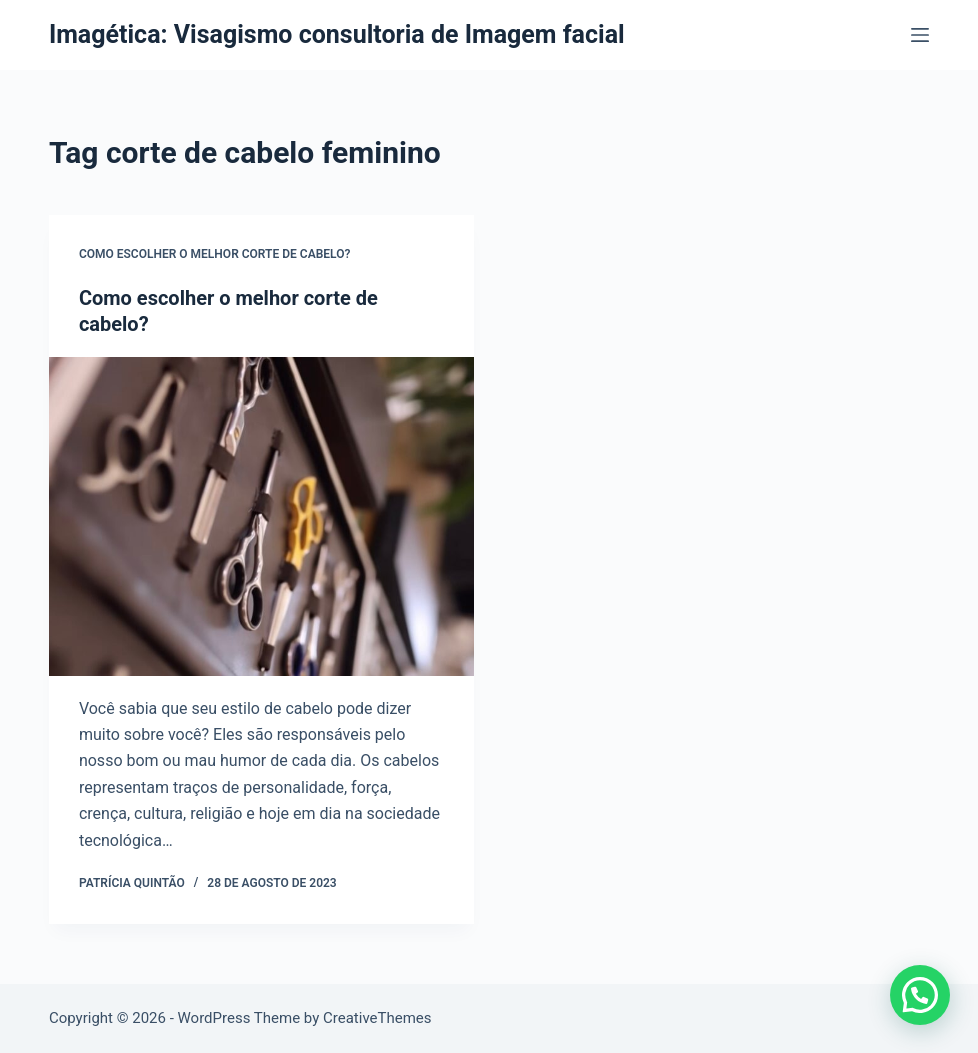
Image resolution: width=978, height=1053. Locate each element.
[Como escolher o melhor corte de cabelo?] (261, 516)
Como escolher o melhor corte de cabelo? (214, 254)
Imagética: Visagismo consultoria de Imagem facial (337, 34)
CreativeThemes (377, 1018)
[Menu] (920, 35)
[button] (920, 995)
